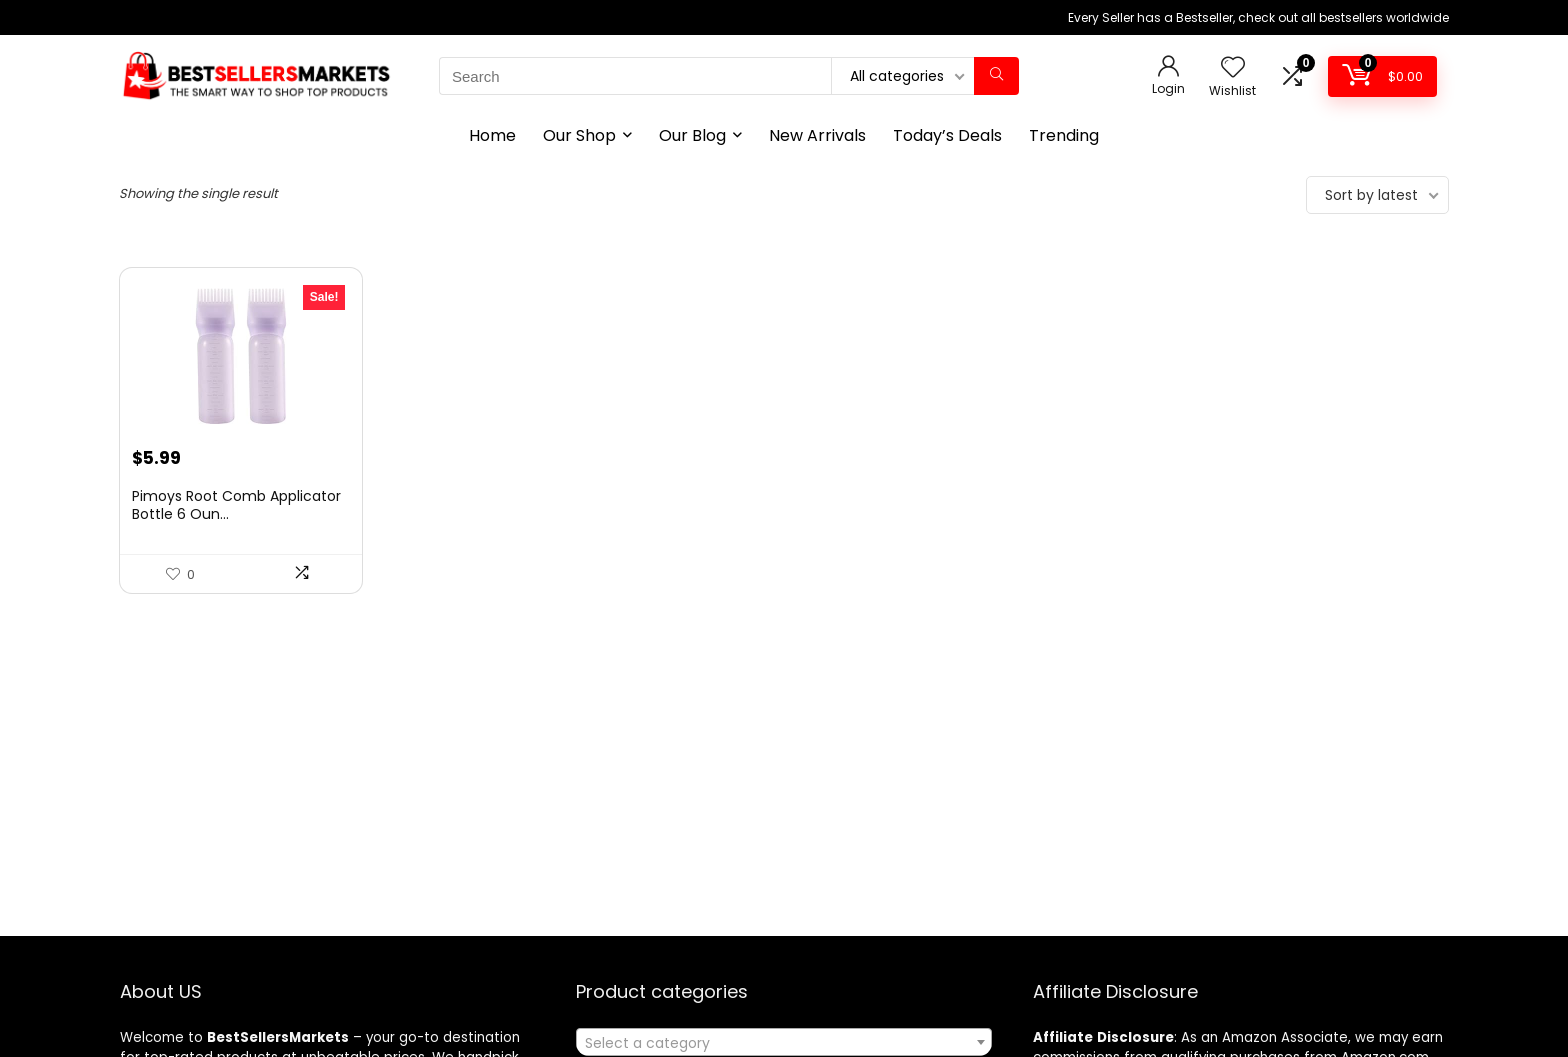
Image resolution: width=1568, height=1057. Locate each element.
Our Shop (579, 135)
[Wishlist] (1233, 68)
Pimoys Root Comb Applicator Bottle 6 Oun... (236, 505)
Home (492, 135)
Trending (1064, 135)
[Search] (996, 76)
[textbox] (783, 1043)
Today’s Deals (947, 135)
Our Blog (692, 135)
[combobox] (783, 1042)
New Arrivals (817, 135)
